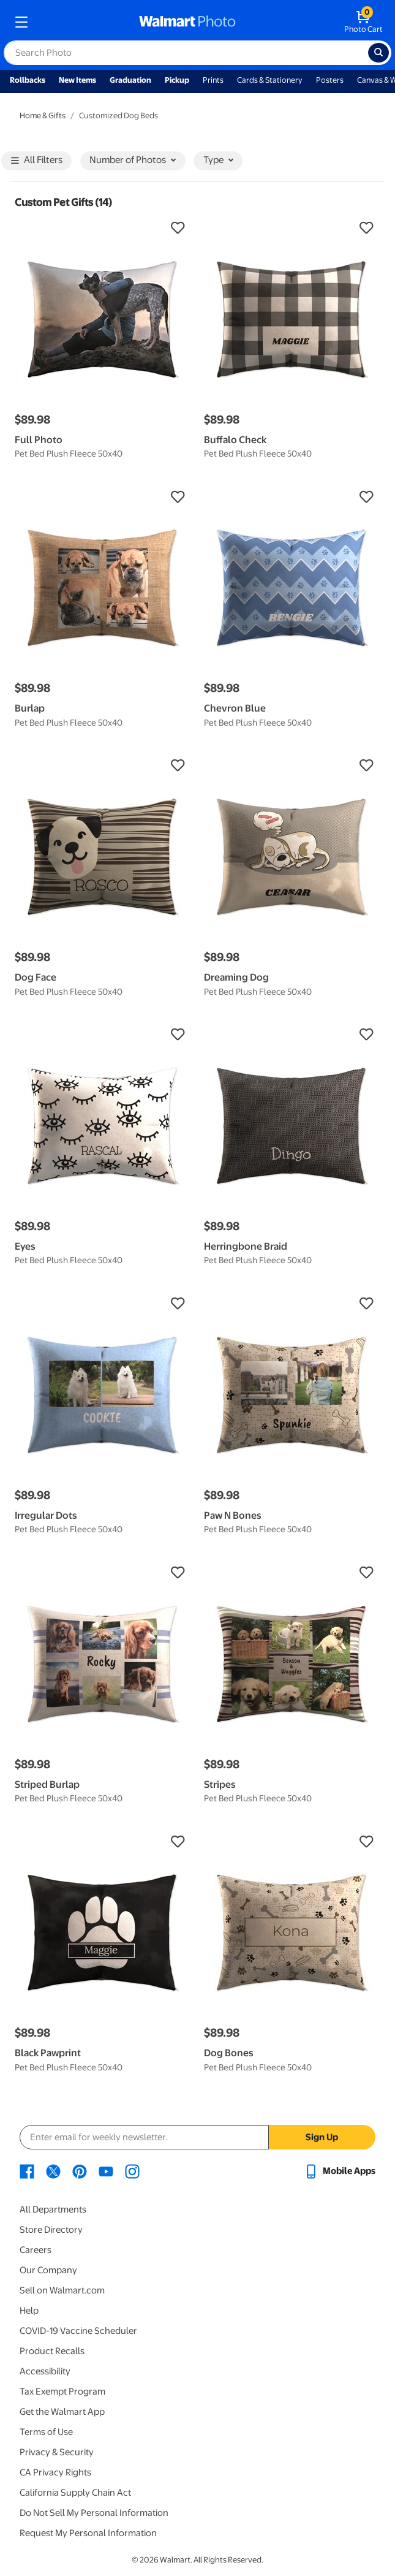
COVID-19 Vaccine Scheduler (78, 2330)
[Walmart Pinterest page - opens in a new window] (79, 2170)
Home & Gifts (43, 115)
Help (29, 2310)
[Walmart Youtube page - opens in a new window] (106, 2170)
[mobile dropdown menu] (21, 22)
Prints (213, 80)
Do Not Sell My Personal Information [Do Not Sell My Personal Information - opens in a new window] (94, 2512)
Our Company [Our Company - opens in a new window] (48, 2270)
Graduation (130, 80)
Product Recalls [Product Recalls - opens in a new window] (52, 2351)
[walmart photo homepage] (187, 22)
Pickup (177, 80)
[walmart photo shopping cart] (363, 22)
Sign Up (322, 2137)
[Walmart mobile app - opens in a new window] (339, 2170)
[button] (103, 228)
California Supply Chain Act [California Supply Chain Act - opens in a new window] (75, 2492)
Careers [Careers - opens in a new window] (35, 2249)
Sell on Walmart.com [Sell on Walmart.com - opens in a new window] (62, 2290)
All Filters (36, 160)
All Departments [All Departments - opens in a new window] (53, 2209)
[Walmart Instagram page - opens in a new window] (132, 2170)
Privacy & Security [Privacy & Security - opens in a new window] (57, 2452)
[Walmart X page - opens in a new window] (53, 2170)
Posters (330, 80)
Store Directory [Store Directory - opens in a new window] (51, 2229)
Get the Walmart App (62, 2411)
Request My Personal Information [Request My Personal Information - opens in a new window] (88, 2533)
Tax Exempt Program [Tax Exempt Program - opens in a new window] (62, 2391)
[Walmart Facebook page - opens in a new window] (27, 2170)
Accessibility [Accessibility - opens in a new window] (45, 2371)
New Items (77, 80)
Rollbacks (27, 80)
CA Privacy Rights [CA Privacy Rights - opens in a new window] (55, 2472)
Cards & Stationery (270, 80)
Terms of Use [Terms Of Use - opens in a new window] (46, 2431)
